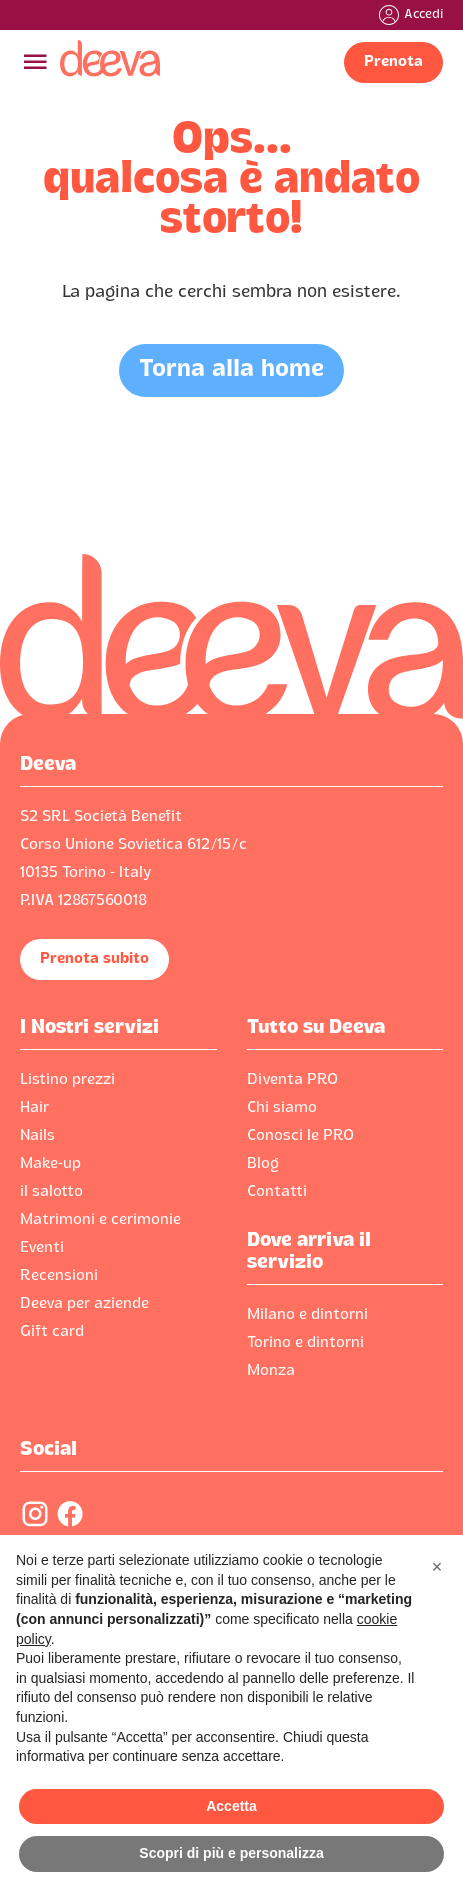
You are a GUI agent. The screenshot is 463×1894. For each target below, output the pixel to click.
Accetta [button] (231, 1806)
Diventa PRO (292, 1080)
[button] (437, 1567)
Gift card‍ (52, 1332)
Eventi (42, 1248)
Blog (263, 1164)
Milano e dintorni (307, 1315)
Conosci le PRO (300, 1136)
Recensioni (59, 1276)
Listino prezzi (67, 1080)
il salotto (51, 1192)
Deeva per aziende (84, 1304)
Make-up (50, 1164)
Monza (271, 1371)
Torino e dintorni (305, 1343)
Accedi (423, 15)
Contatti (277, 1192)
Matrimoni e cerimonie (100, 1220)
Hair (34, 1108)
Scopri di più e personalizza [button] (231, 1853)
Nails (37, 1136)
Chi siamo (282, 1108)
